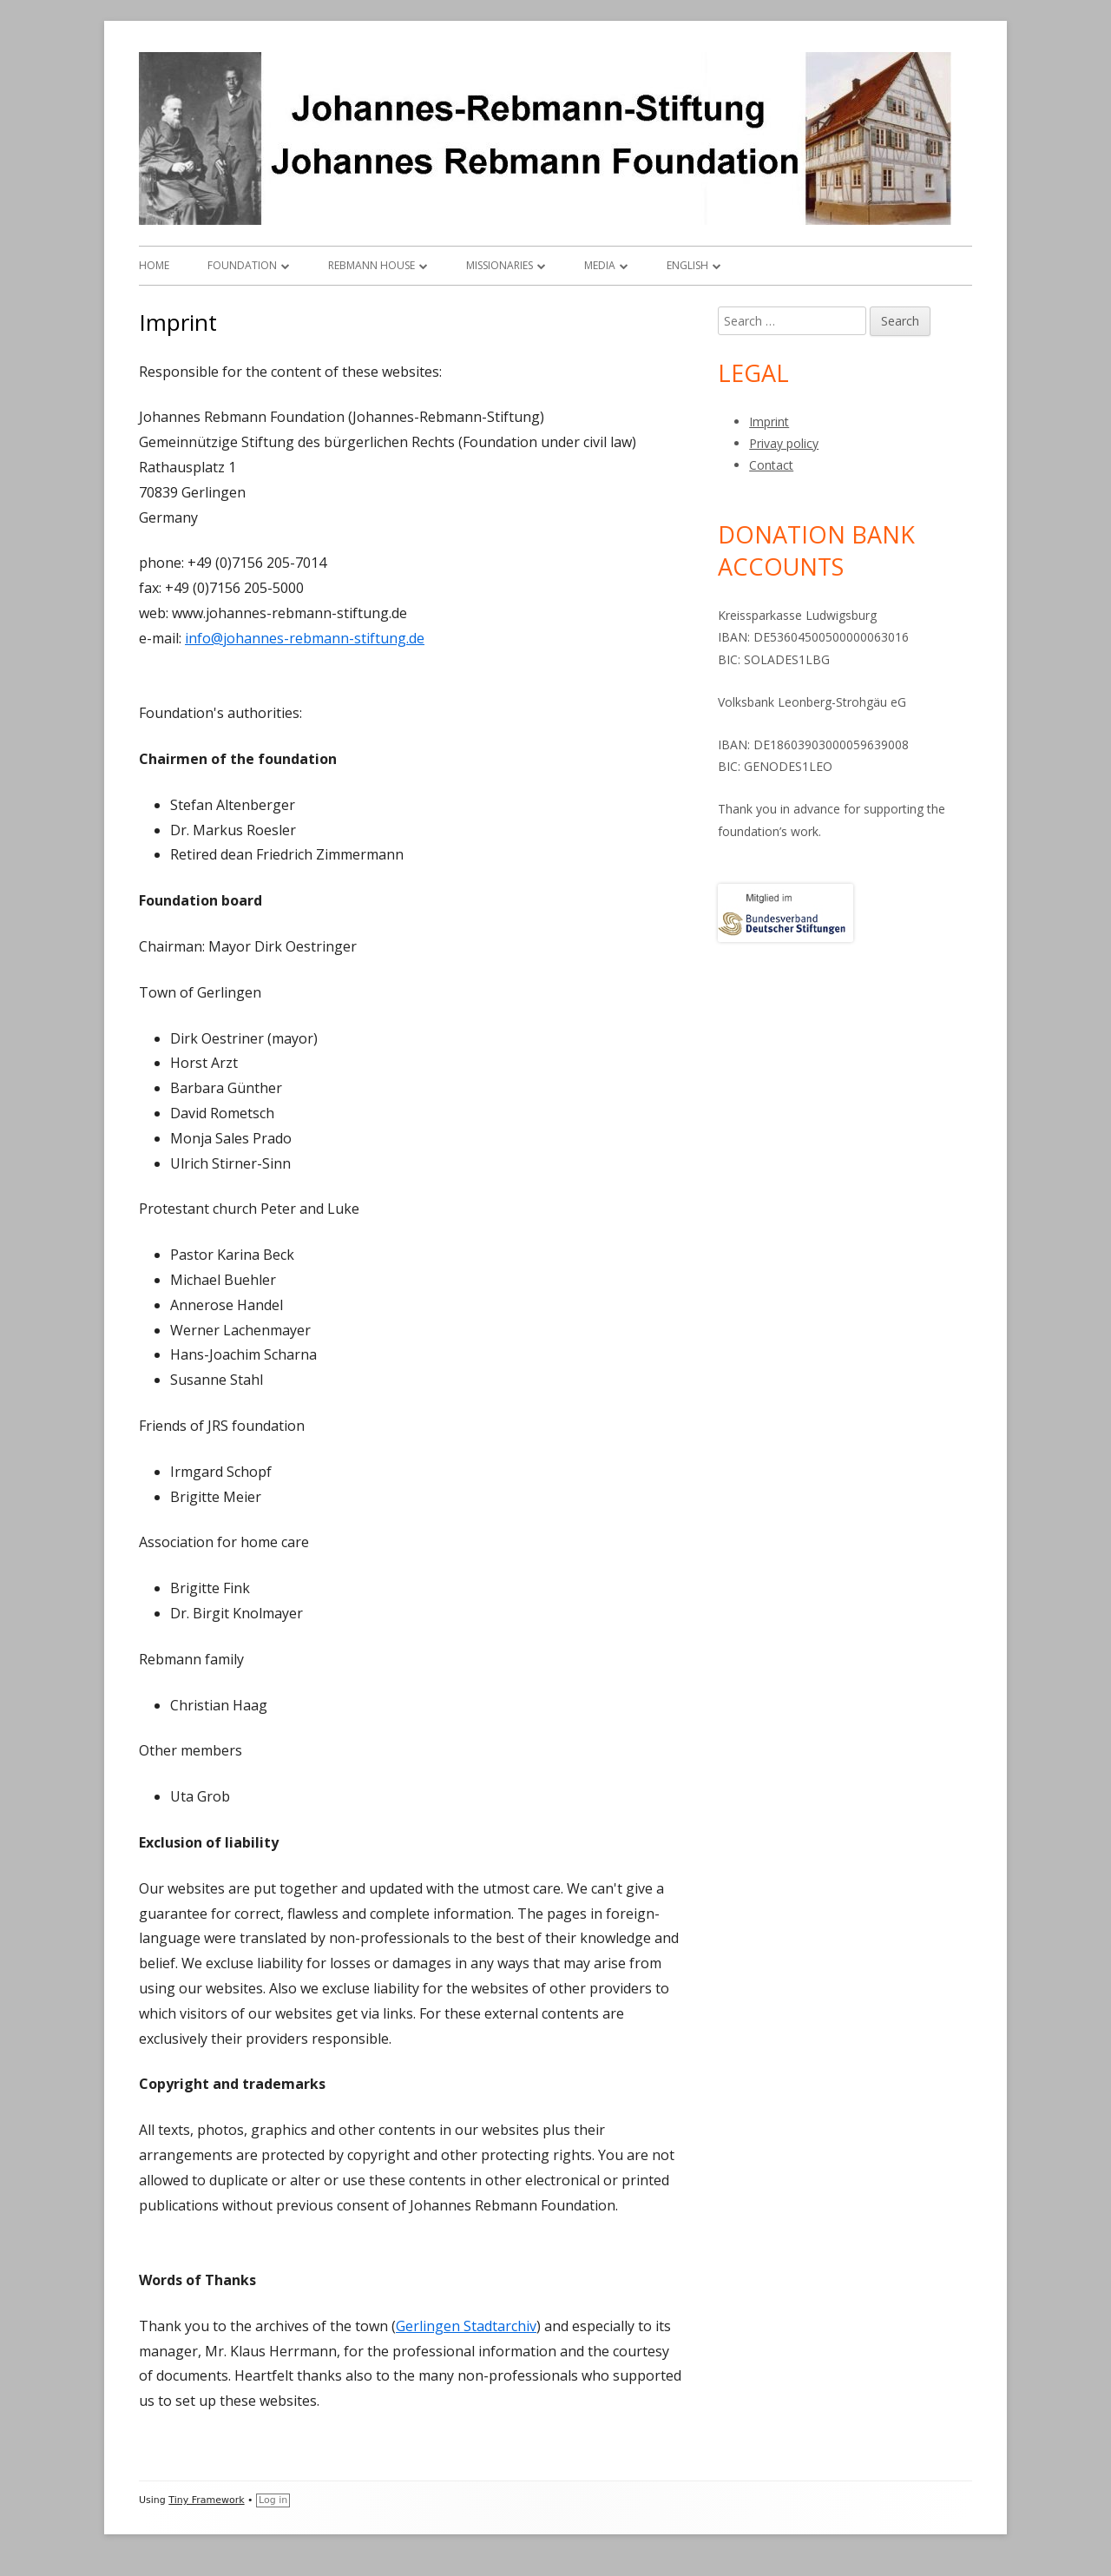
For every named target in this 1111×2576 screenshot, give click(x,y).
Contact (771, 465)
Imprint (769, 421)
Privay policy (783, 443)
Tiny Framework (206, 2500)
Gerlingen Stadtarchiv (466, 2326)
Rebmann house (371, 265)
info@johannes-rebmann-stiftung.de (304, 638)
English (687, 265)
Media (599, 265)
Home (154, 265)
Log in (273, 2500)
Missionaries (499, 265)
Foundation (242, 265)
